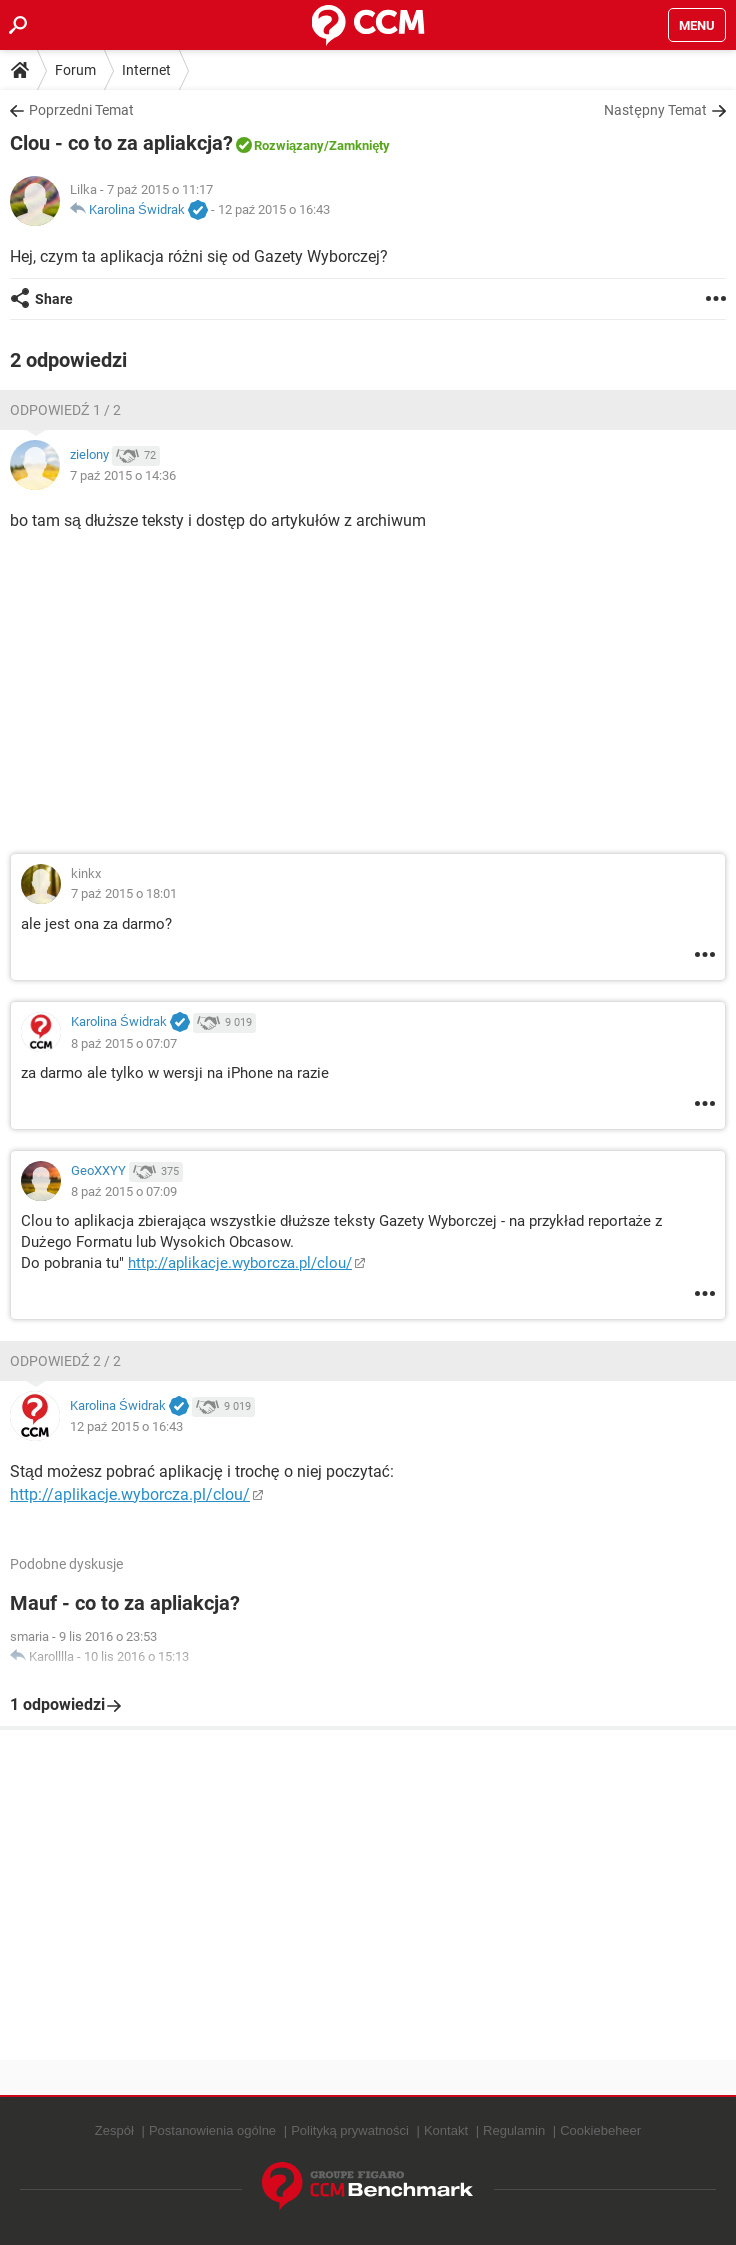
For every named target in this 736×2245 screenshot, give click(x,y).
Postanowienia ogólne (212, 2130)
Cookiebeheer (600, 2130)
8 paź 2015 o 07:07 (124, 1043)
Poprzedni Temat (81, 110)
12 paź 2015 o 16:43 (274, 209)
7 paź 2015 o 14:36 (123, 475)
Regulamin (514, 2130)
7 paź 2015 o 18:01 (124, 893)
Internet (146, 70)
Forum (75, 70)
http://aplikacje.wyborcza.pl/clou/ (240, 1263)
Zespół (114, 2130)
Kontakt (446, 2130)
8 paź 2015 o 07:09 (124, 1191)
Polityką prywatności (350, 2130)
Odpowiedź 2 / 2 (65, 1361)
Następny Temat (655, 110)
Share (54, 299)
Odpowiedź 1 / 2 (65, 410)
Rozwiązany (289, 145)
